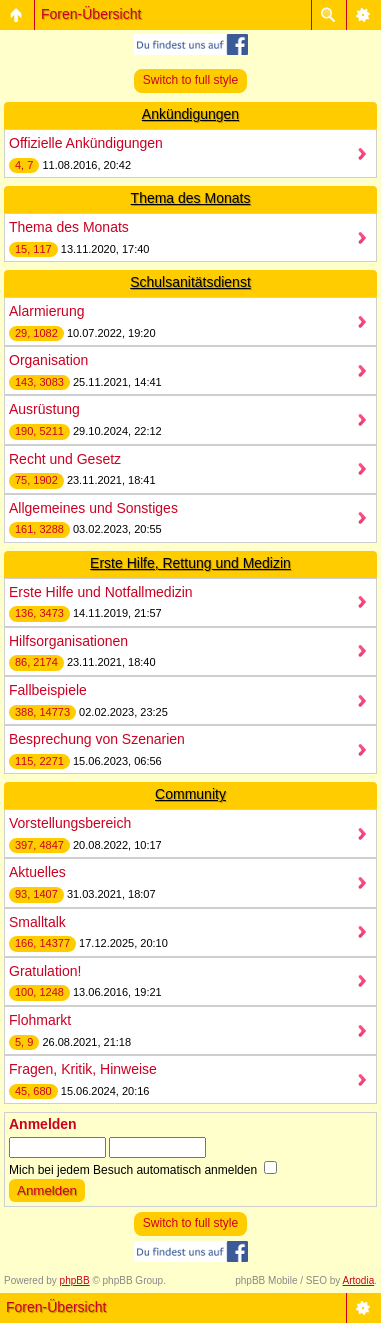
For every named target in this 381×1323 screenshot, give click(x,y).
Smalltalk (37, 922)
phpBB (75, 1280)
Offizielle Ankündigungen (86, 143)
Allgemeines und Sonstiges (93, 508)
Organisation (48, 360)
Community (190, 794)
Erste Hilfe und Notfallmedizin (101, 592)
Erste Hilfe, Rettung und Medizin (190, 563)
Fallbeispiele (48, 690)
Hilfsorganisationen (68, 641)
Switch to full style (190, 80)
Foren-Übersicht (91, 14)
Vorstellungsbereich (70, 823)
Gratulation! (45, 971)
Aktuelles (37, 872)
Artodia (359, 1280)
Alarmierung (46, 311)
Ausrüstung (44, 409)
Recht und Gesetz (65, 459)
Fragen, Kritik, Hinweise (83, 1069)
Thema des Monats (191, 198)
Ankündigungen (190, 114)
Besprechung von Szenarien (97, 739)
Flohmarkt (40, 1020)
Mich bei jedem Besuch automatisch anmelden (143, 1170)
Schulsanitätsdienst (190, 282)
